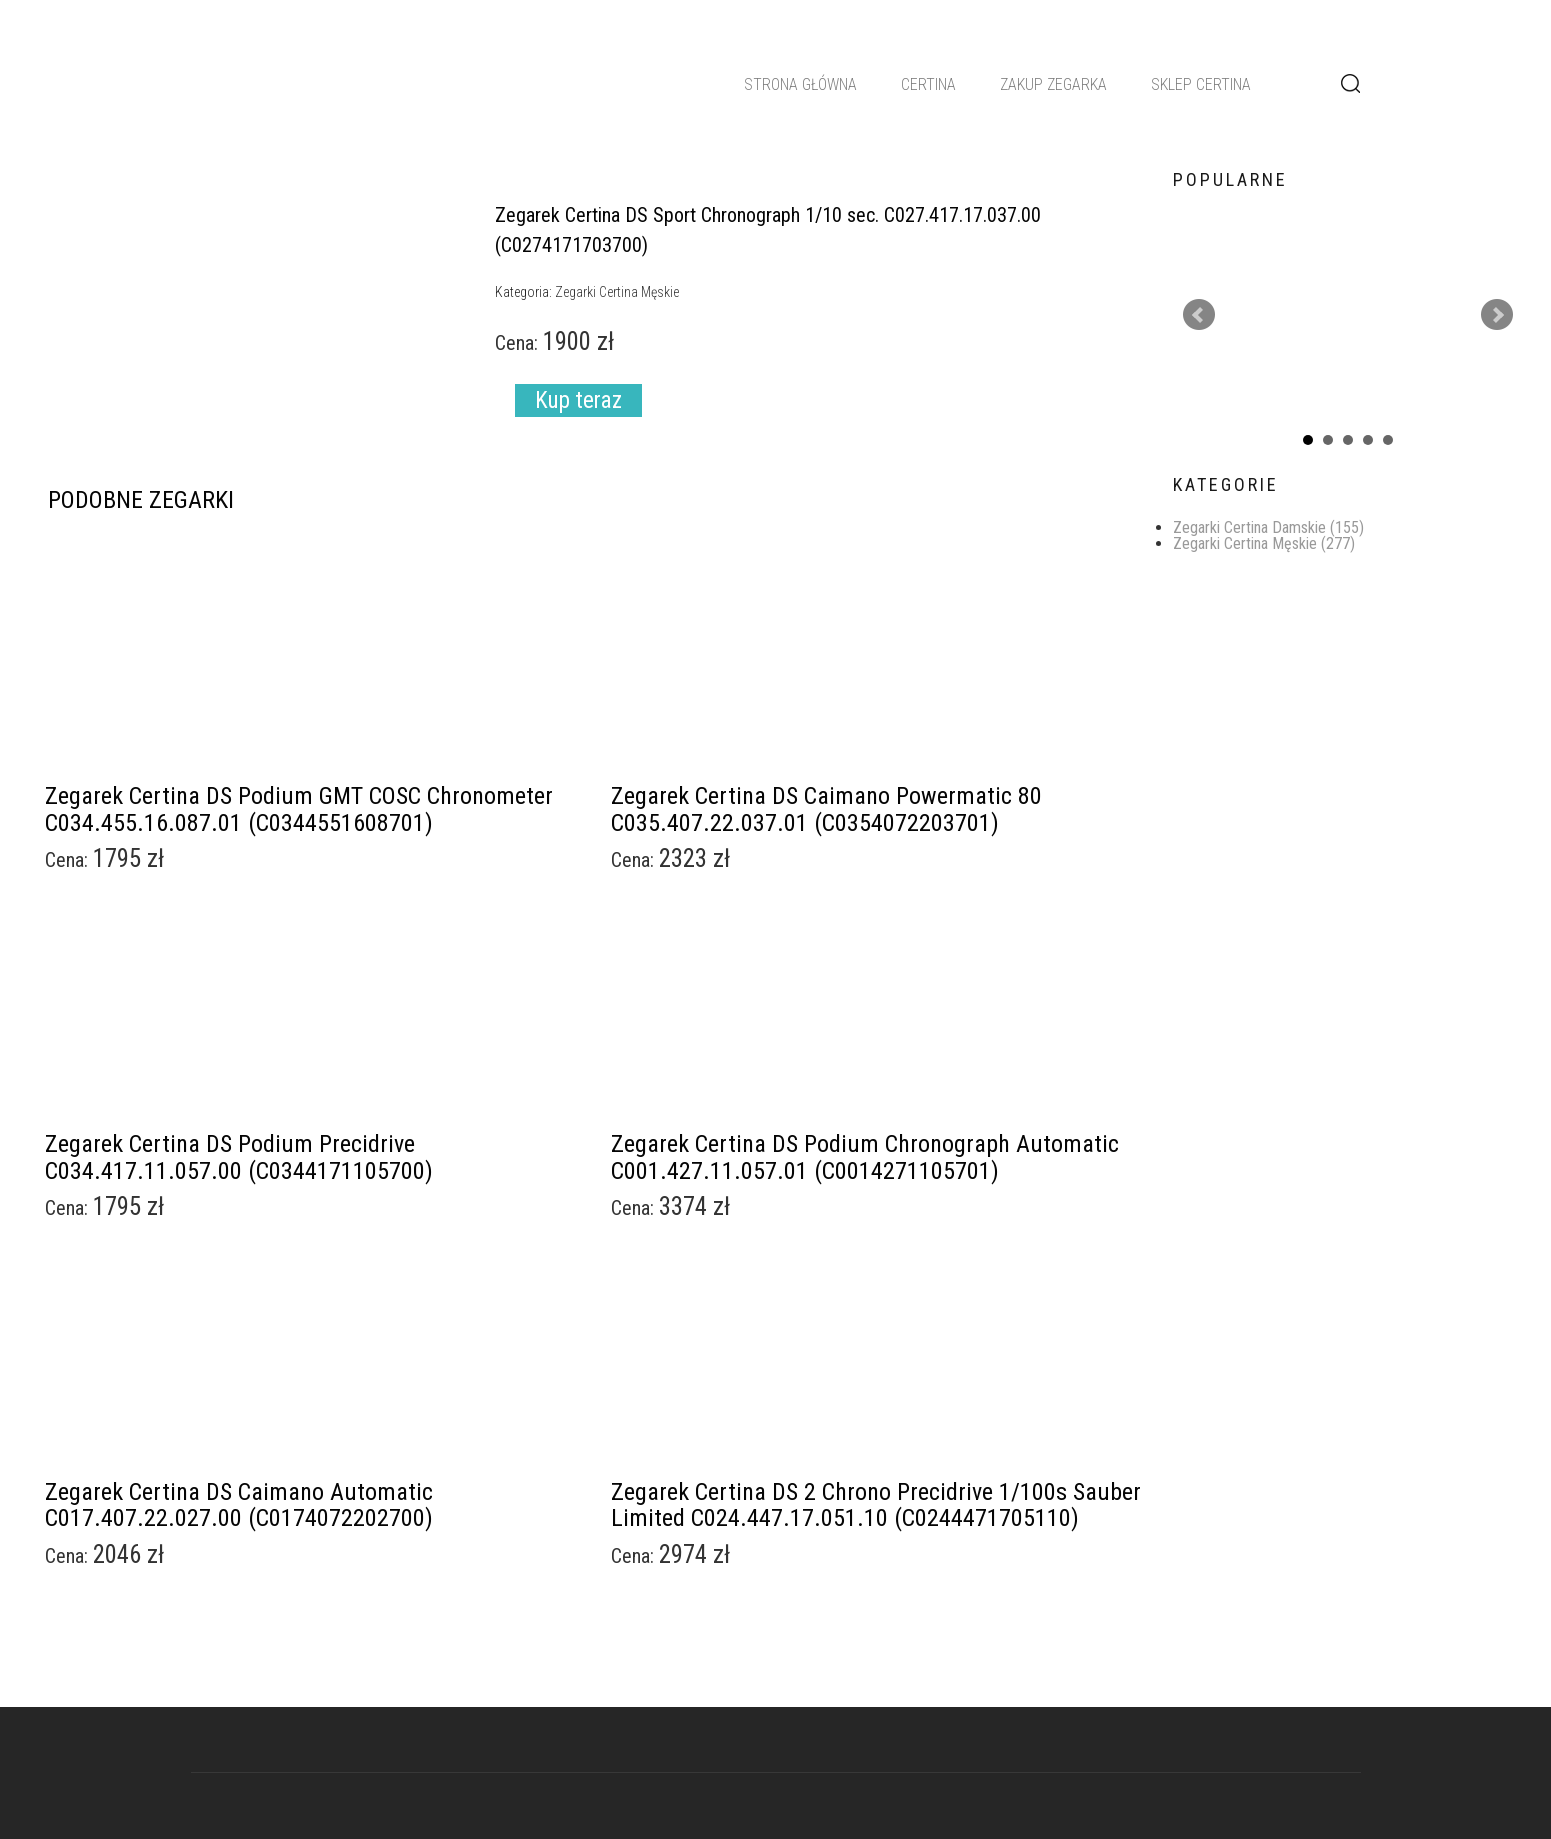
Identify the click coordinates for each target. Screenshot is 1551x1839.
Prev (1199, 315)
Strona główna (800, 84)
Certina (928, 84)
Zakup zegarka (1053, 84)
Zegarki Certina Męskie (1264, 543)
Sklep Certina (1201, 84)
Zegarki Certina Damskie (1268, 527)
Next (1497, 315)
